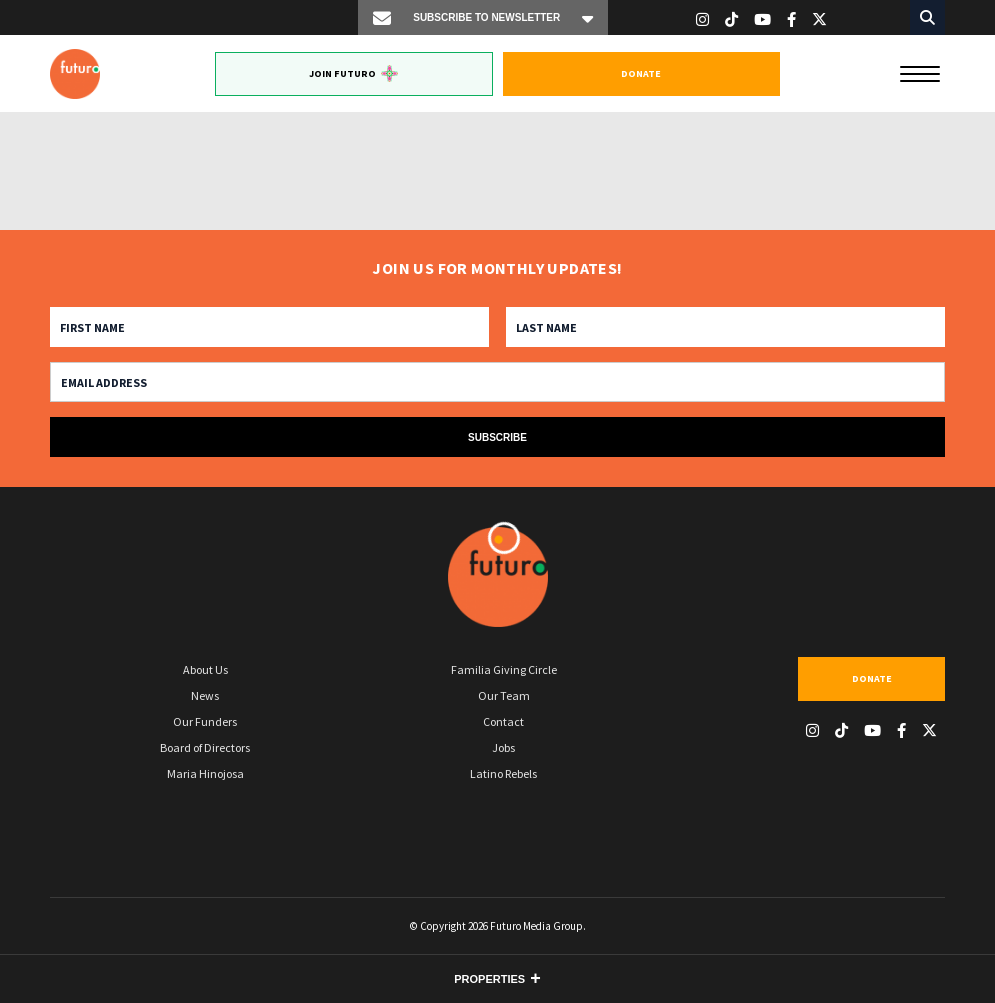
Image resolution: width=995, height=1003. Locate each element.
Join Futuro (353, 73)
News (205, 695)
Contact (503, 721)
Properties (489, 979)
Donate (641, 73)
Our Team (504, 695)
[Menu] (920, 72)
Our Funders (205, 721)
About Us (205, 669)
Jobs (503, 747)
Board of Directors (205, 747)
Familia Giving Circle (504, 669)
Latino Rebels (503, 773)
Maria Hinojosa (205, 773)
